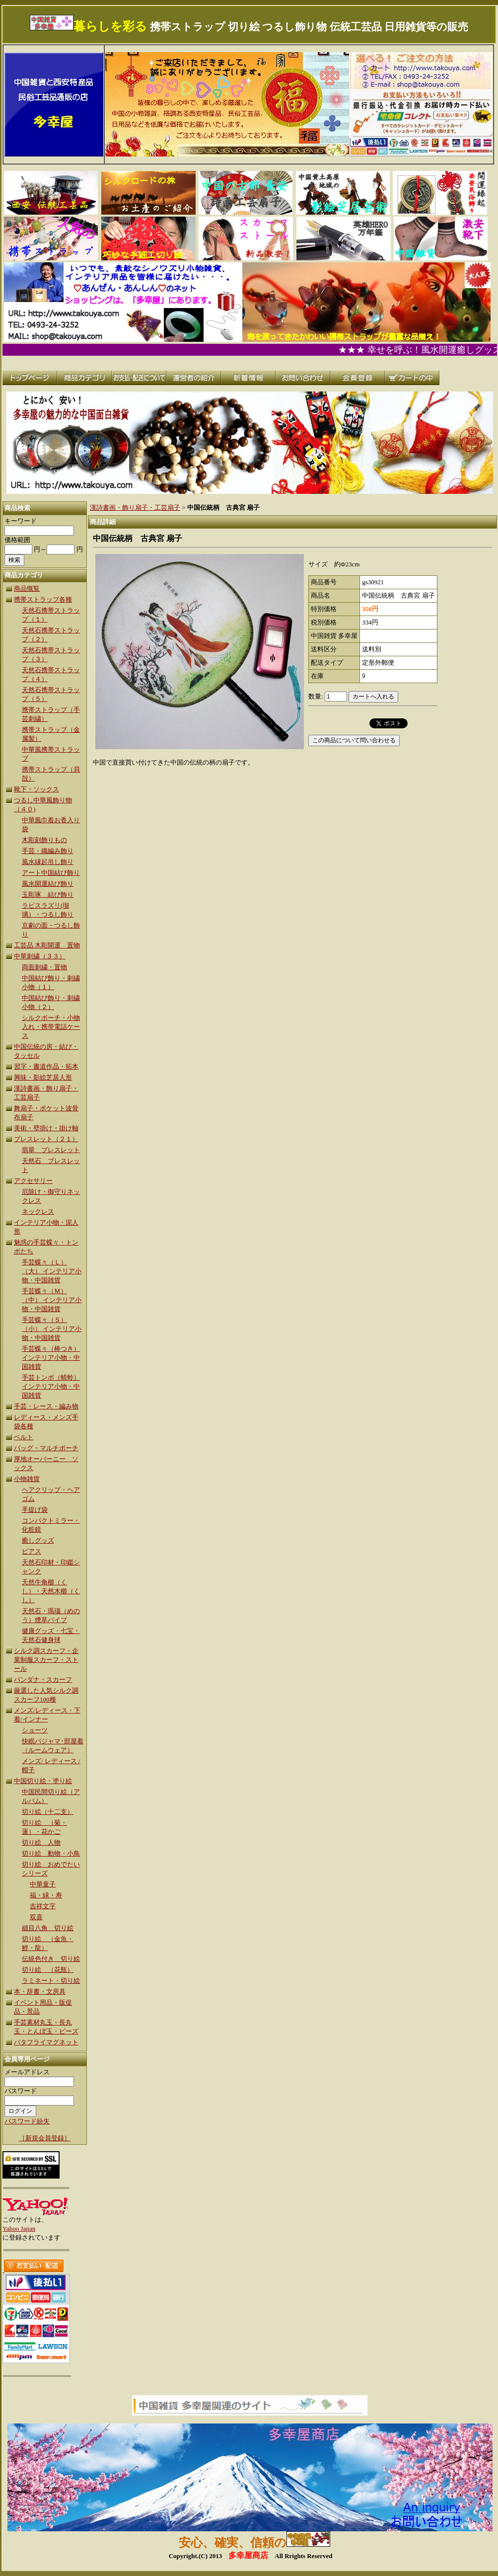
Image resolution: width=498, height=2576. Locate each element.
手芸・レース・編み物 (46, 1406)
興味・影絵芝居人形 (43, 1077)
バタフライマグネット (46, 2042)
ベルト (23, 1437)
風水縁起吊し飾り (47, 861)
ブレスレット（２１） (46, 1139)
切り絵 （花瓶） (47, 1969)
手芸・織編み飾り (47, 851)
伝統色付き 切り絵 (51, 1958)
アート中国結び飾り (51, 872)
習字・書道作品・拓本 (46, 1066)
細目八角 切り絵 (47, 1928)
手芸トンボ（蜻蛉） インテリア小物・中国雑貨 (51, 1386)
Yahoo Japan (18, 2228)
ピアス (31, 1551)
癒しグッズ (38, 1540)
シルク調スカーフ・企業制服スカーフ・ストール (46, 1659)
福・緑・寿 (46, 1895)
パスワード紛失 (27, 2121)
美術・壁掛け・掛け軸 (46, 1128)
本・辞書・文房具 (40, 1991)
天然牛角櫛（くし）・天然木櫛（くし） (51, 1591)
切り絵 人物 (41, 1842)
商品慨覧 (27, 588)
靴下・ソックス (36, 789)
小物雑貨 (27, 1479)
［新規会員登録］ (45, 2138)
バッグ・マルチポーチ (46, 1448)
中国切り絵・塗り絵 (43, 1781)
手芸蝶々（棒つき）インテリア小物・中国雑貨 (51, 1357)
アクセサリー (33, 1180)
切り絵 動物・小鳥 (51, 1853)
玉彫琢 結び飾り (47, 894)
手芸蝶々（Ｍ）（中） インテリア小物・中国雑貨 (51, 1300)
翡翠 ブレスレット (51, 1150)
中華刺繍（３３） (40, 956)
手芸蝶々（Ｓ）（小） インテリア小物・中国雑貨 (51, 1328)
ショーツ (35, 1730)
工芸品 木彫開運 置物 (47, 945)
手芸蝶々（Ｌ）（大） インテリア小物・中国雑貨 (51, 1271)
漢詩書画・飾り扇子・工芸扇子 (135, 507)
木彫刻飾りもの (44, 840)
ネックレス (38, 1211)
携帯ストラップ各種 (43, 599)
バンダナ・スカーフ (43, 1679)
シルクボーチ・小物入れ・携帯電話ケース (51, 1026)
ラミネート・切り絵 (51, 1980)
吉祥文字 (43, 1906)
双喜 (36, 1917)
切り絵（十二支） (47, 1811)
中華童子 (43, 1884)
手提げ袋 (35, 1509)
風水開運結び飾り (47, 883)
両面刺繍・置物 (44, 967)
